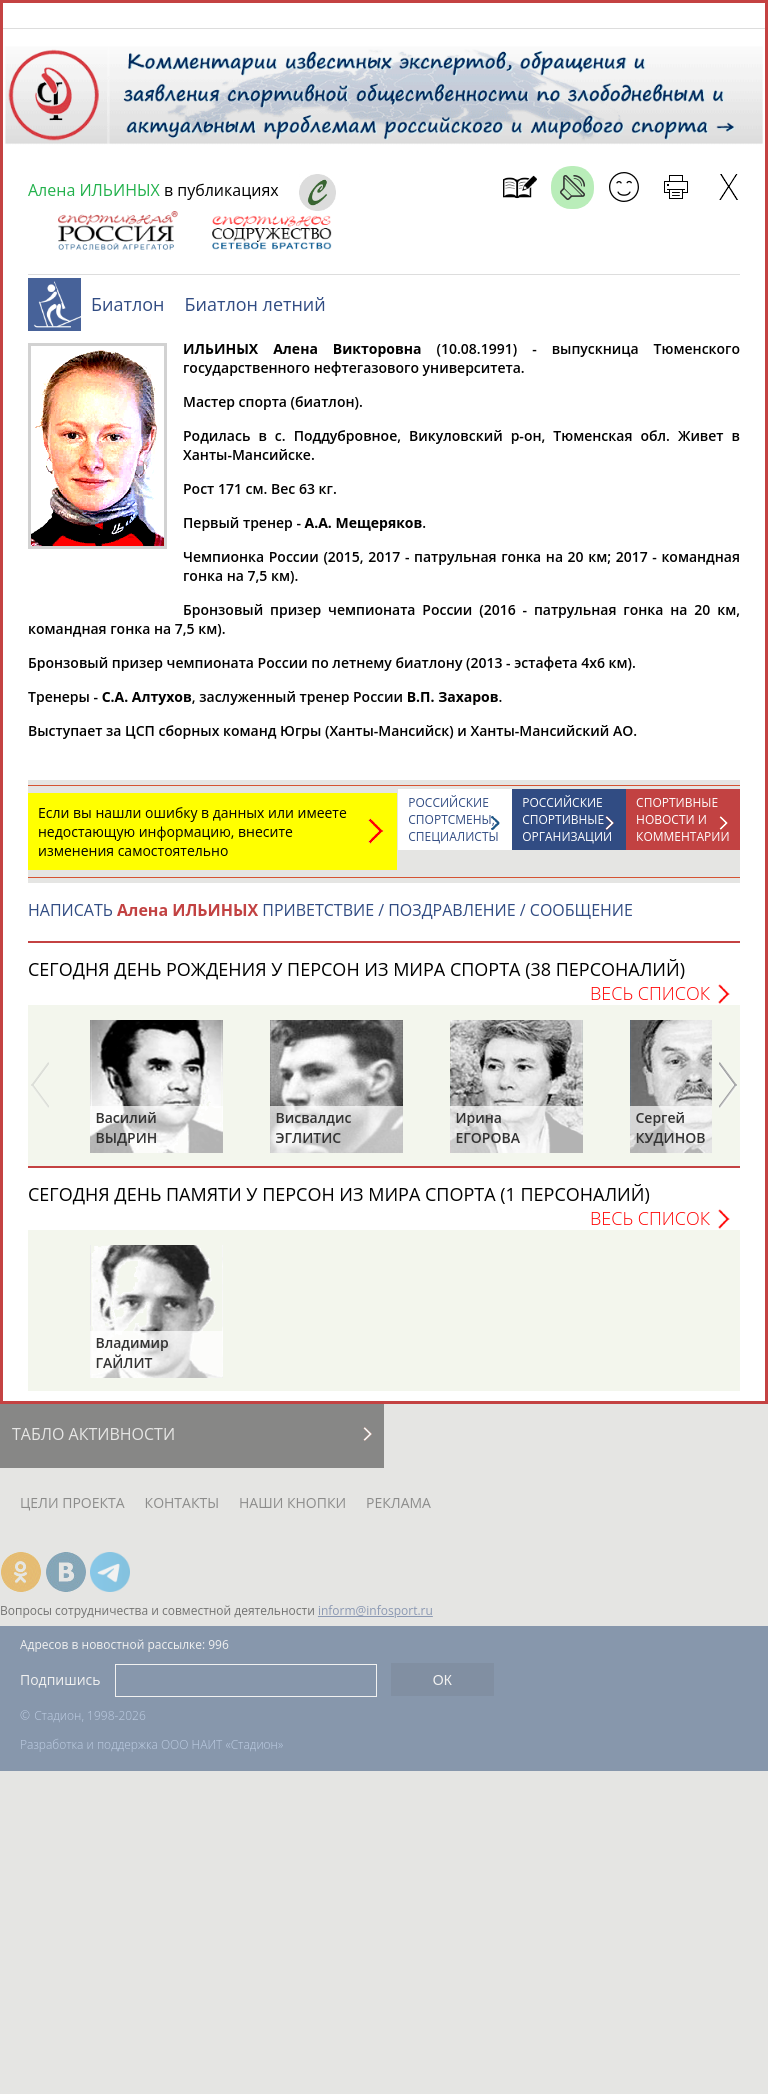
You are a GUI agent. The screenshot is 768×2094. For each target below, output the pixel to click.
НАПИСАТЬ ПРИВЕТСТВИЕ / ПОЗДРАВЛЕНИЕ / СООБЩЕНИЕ (330, 920)
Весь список (650, 1003)
